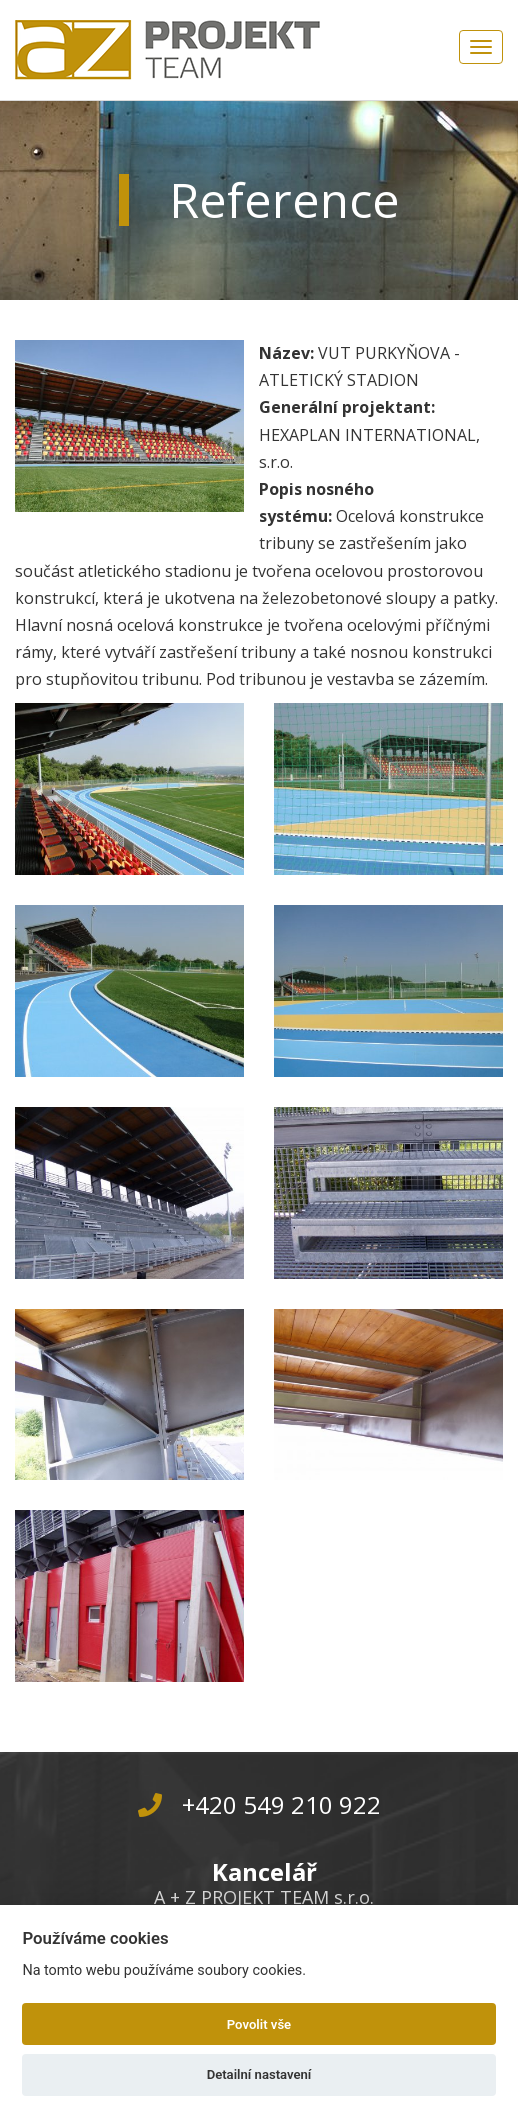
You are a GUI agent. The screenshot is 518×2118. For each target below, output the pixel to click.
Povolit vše (259, 2024)
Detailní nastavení (259, 2074)
